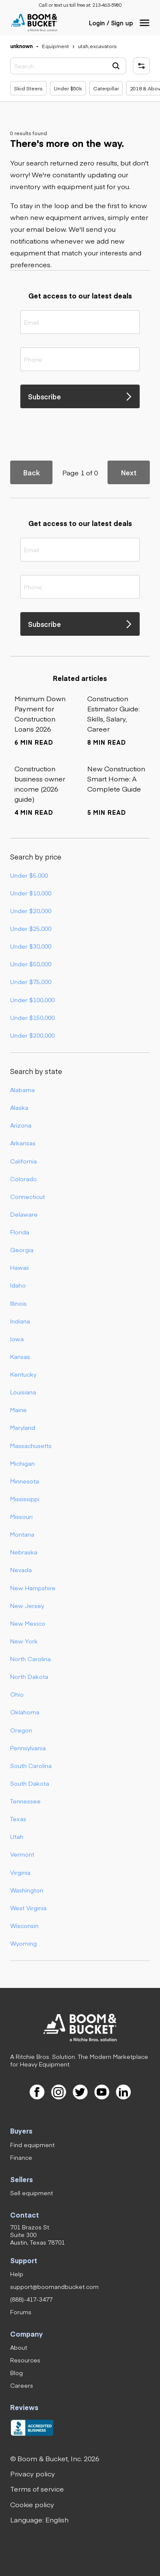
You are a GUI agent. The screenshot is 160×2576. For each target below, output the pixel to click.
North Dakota (29, 1676)
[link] (107, 5)
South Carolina (31, 1765)
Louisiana (23, 1392)
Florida (19, 1232)
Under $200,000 (32, 1035)
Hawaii (19, 1267)
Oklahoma (24, 1712)
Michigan (22, 1463)
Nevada (21, 1569)
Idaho (18, 1285)
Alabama (22, 1089)
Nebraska (23, 1552)
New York (24, 1641)
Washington (26, 1890)
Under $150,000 (32, 1017)
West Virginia (28, 1908)
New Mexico (27, 1623)
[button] (145, 23)
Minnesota (24, 1481)
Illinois (18, 1303)
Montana (22, 1534)
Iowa (17, 1338)
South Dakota (29, 1783)
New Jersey (27, 1605)
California (23, 1161)
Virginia (20, 1872)
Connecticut (27, 1196)
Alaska (19, 1107)
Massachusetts (31, 1445)
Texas (18, 1818)
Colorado (23, 1178)
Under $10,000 (30, 893)
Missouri (21, 1516)
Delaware (24, 1214)
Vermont (22, 1854)
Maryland (22, 1427)
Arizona (20, 1125)
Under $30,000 (30, 946)
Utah (16, 1836)
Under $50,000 (30, 964)
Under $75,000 (30, 981)
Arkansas (23, 1143)
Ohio (17, 1694)
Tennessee (25, 1801)
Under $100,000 (32, 999)
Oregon (21, 1730)
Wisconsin (24, 1925)
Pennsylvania (28, 1748)
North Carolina (30, 1658)
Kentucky (23, 1374)
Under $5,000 (29, 875)
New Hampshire (32, 1588)
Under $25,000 (30, 928)
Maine (18, 1409)
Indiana (20, 1321)
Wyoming (23, 1943)
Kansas (20, 1356)
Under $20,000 (30, 910)
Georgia (21, 1249)
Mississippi (24, 1498)
